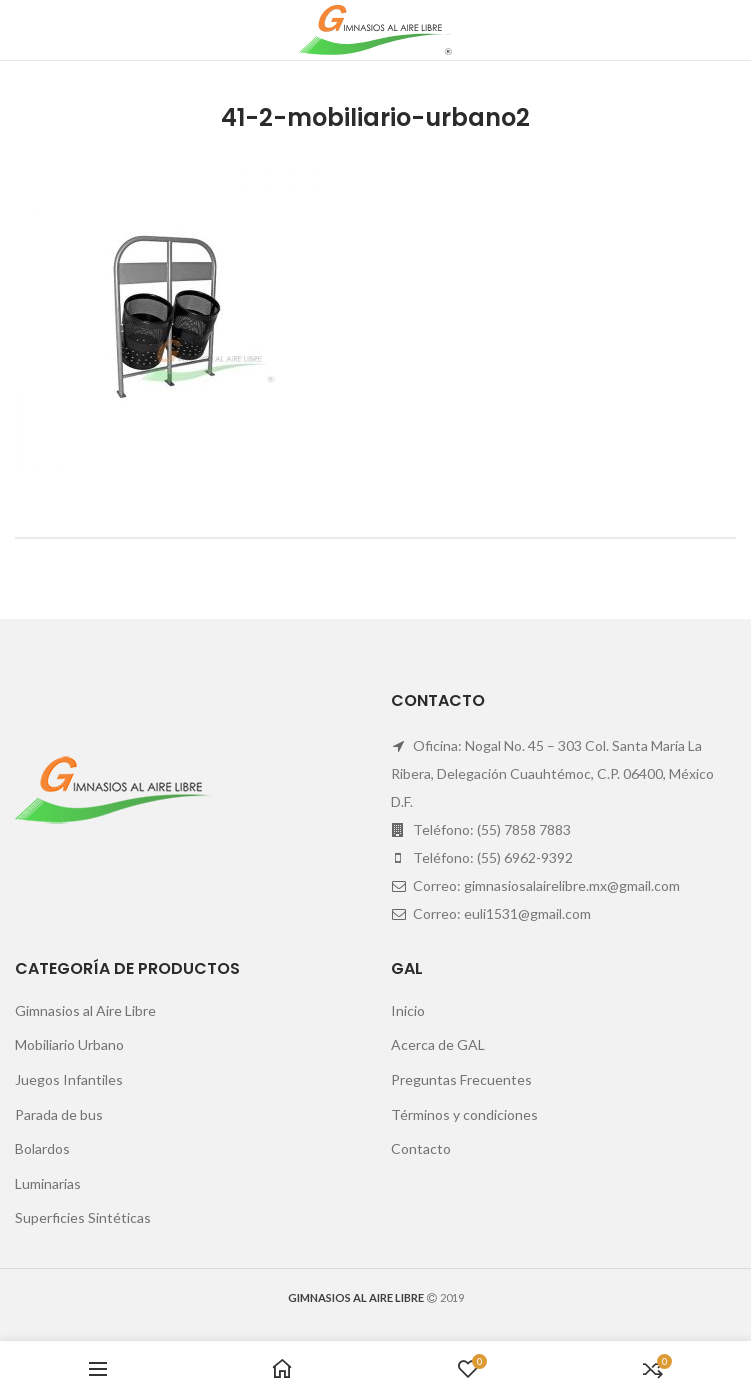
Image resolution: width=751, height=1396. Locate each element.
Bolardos (42, 1148)
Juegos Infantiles (69, 1079)
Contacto (421, 1148)
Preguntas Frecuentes (461, 1079)
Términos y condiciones (464, 1114)
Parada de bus (59, 1114)
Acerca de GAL (438, 1044)
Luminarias (48, 1183)
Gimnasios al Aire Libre (85, 1010)
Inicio (408, 1010)
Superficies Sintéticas (83, 1217)
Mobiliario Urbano (69, 1044)
